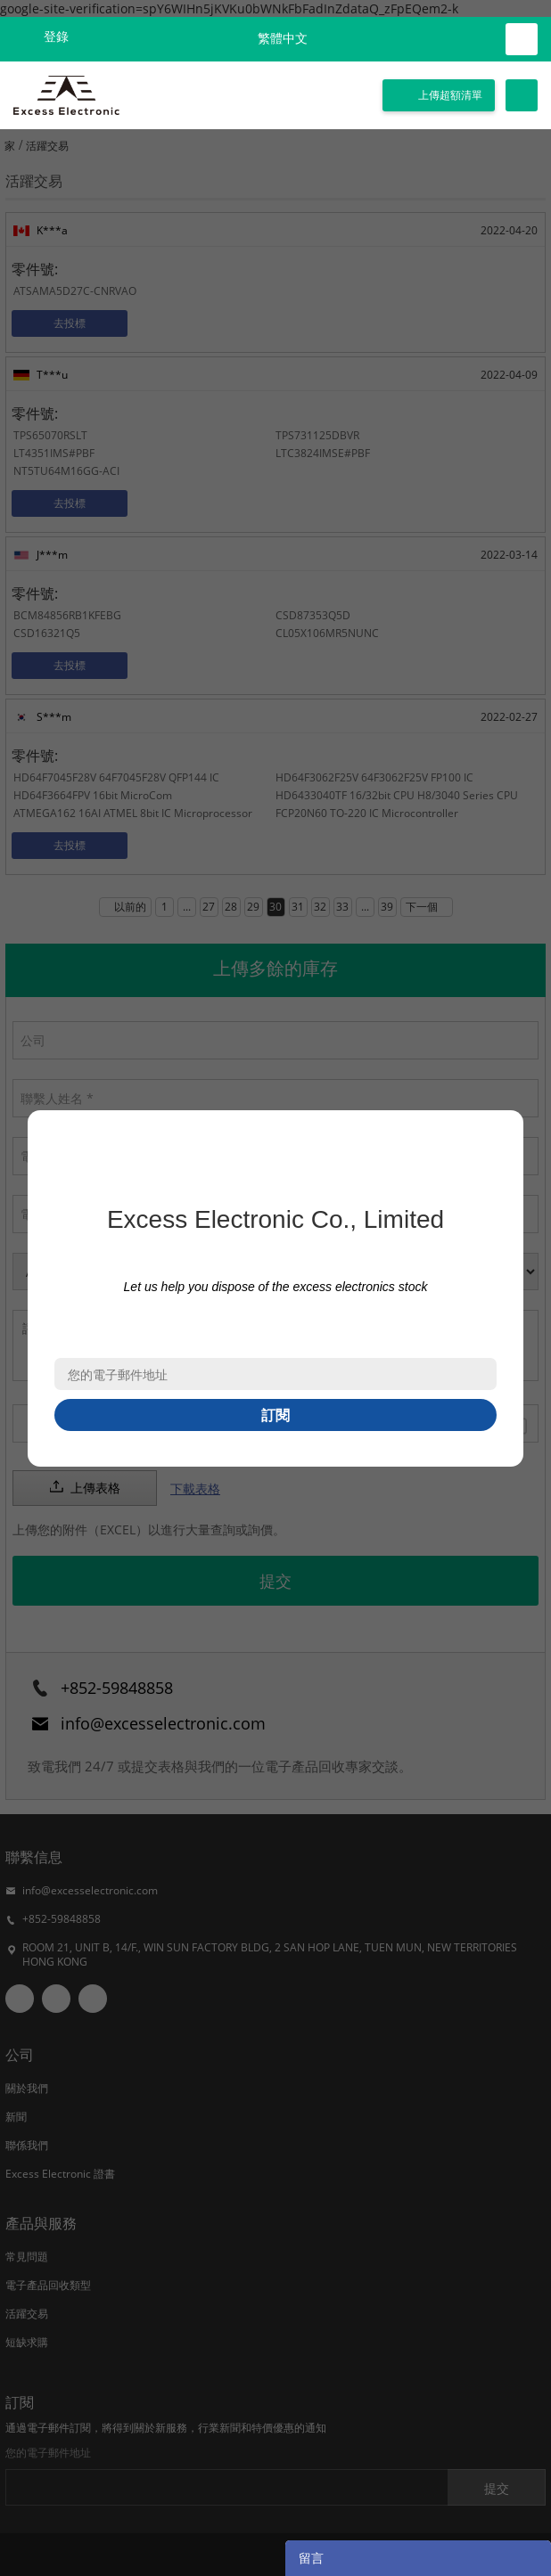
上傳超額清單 (450, 95)
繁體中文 (283, 38)
